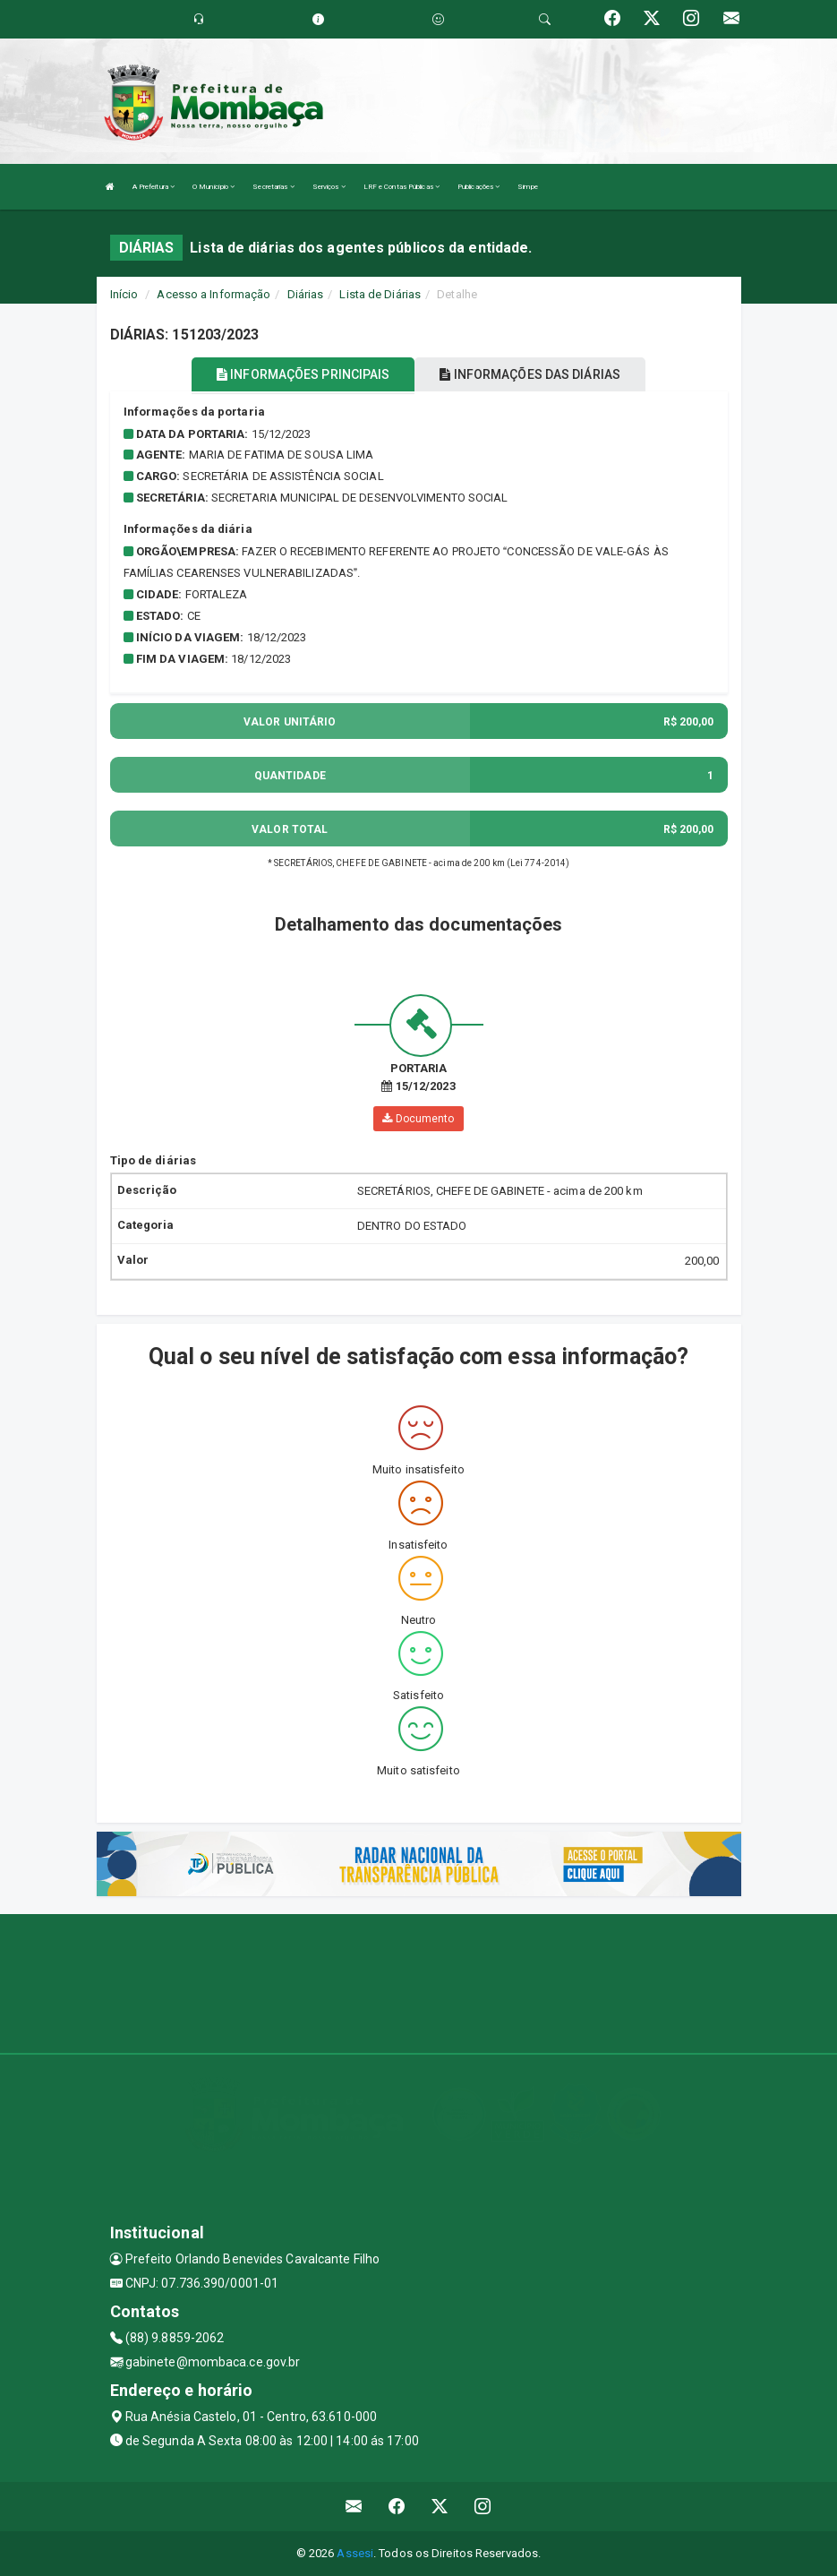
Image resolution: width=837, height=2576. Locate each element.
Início (124, 294)
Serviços (329, 187)
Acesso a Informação (213, 294)
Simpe (527, 187)
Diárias (305, 294)
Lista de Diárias (380, 294)
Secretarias (273, 187)
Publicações (478, 187)
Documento (418, 1118)
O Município (213, 187)
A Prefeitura (153, 187)
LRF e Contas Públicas (401, 187)
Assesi (355, 2553)
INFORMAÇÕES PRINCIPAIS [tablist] (303, 374)
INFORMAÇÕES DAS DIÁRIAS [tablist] (530, 374)
